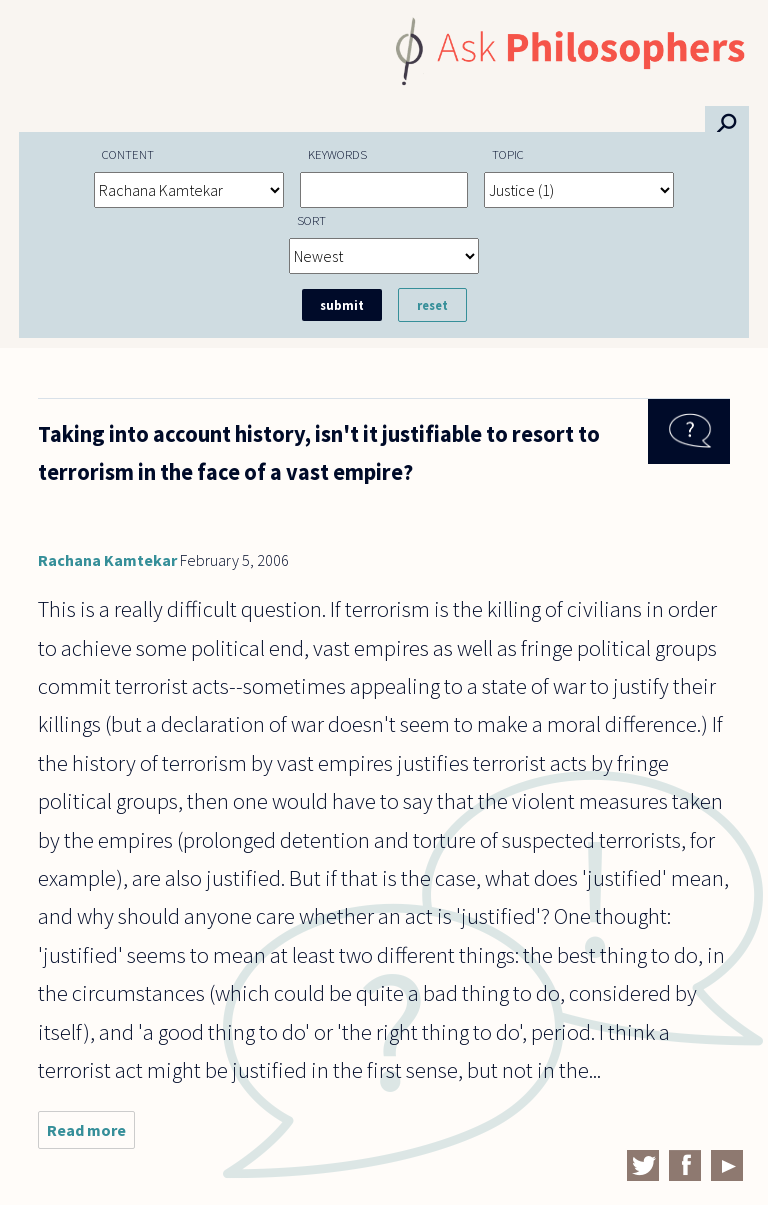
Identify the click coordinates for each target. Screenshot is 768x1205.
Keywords (337, 154)
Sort (311, 220)
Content (128, 154)
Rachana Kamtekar (107, 560)
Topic (508, 154)
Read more (91, 1134)
